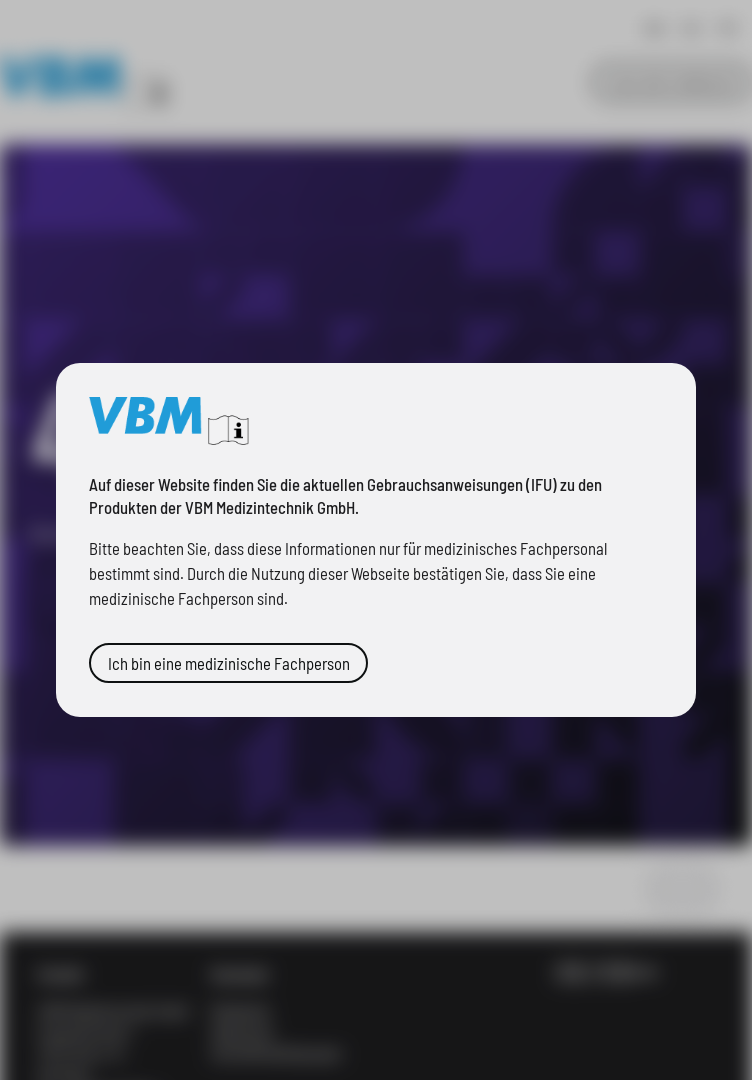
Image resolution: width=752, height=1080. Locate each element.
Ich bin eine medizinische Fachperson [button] (198, 651)
